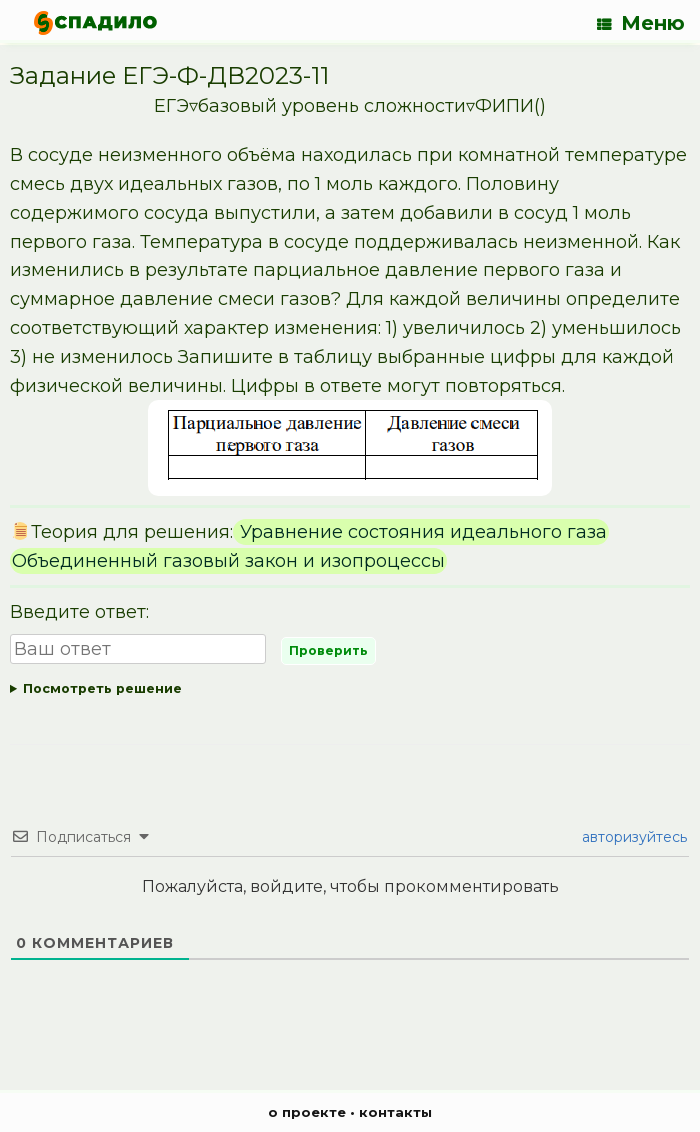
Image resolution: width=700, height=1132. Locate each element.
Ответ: (350, 689)
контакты (395, 1112)
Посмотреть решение (102, 688)
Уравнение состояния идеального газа (421, 532)
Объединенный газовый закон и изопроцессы (228, 561)
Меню (641, 23)
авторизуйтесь (632, 837)
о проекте (307, 1112)
